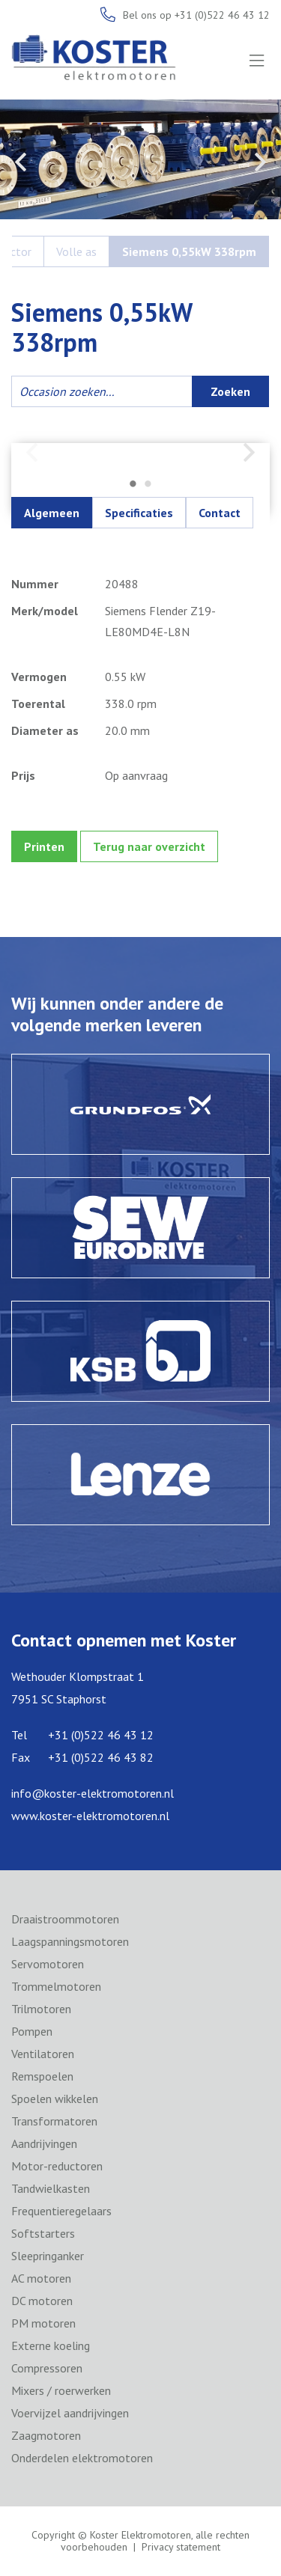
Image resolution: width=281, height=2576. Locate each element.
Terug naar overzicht (149, 846)
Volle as (76, 251)
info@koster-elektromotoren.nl (92, 1793)
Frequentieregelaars (61, 2210)
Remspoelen (42, 2076)
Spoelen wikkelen (54, 2098)
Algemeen (51, 512)
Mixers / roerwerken (61, 2390)
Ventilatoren (42, 2053)
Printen (44, 846)
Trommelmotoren (56, 1986)
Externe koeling (50, 2345)
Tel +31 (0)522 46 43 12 (82, 1734)
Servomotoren (47, 1963)
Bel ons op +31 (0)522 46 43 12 (196, 15)
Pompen (31, 2031)
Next (260, 161)
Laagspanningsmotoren (70, 1941)
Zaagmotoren (46, 2435)
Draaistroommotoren (65, 1918)
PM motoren (43, 2323)
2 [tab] (148, 484)
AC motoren (41, 2278)
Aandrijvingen (44, 2143)
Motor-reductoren (57, 2165)
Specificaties (139, 512)
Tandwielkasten (50, 2188)
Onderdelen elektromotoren (82, 2457)
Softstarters (43, 2233)
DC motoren (42, 2300)
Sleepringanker (47, 2255)
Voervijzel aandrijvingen (70, 2412)
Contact (220, 512)
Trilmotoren (41, 2008)
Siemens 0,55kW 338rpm (189, 251)
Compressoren (46, 2367)
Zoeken (230, 391)
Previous (20, 161)
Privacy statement (181, 2547)
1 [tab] (133, 484)
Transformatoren (54, 2120)
